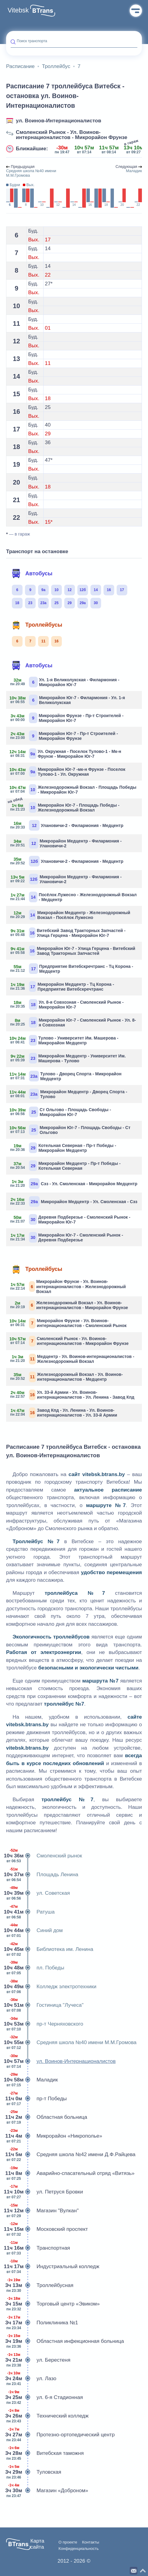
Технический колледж (47, 2416)
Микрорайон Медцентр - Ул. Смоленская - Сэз (74, 1201)
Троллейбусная (39, 2285)
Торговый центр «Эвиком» (53, 2304)
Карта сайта (37, 2544)
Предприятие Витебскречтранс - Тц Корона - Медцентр (72, 968)
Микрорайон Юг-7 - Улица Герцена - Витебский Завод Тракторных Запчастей (73, 950)
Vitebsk (18, 10)
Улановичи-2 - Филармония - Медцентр (67, 825)
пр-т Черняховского (44, 2024)
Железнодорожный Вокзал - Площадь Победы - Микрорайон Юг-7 (73, 789)
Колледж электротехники (51, 1987)
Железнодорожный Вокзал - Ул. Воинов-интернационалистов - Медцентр (67, 1377)
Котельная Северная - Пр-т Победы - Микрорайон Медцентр (63, 1147)
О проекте (67, 2542)
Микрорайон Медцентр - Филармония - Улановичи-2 (66, 843)
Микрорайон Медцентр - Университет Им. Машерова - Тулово (68, 1058)
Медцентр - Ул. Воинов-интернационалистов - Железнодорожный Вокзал (72, 1359)
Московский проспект (47, 2229)
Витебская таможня (45, 2453)
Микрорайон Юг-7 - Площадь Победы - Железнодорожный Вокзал (65, 807)
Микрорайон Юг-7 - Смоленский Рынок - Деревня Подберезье (67, 1237)
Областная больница (46, 2117)
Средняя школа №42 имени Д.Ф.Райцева (71, 2154)
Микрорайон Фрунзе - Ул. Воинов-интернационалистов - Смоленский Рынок (69, 1323)
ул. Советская (38, 1893)
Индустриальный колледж (52, 2266)
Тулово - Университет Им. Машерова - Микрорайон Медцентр (64, 1040)
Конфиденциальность (78, 2549)
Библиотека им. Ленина (49, 1949)
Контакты (90, 2542)
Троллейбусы (37, 624)
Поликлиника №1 (42, 2323)
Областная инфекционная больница (65, 2341)
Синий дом (34, 1930)
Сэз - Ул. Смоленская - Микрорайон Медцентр (74, 1183)
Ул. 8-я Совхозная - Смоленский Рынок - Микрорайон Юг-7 (67, 1004)
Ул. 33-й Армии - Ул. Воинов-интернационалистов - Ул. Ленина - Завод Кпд (72, 1395)
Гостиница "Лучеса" (44, 2005)
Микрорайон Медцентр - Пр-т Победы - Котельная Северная (66, 1165)
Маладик (32, 2080)
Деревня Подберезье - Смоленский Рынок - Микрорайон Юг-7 (70, 1219)
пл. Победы (35, 1968)
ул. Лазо (31, 2378)
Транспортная (38, 2248)
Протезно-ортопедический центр (60, 2435)
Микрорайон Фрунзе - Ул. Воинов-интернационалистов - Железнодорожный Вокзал (68, 1286)
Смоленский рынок (44, 1856)
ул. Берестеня (38, 2360)
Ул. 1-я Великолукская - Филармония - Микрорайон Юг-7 (65, 682)
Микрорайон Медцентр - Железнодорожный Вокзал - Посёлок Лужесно (70, 915)
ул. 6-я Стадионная (44, 2397)
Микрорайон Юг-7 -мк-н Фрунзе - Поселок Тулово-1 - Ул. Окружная (68, 771)
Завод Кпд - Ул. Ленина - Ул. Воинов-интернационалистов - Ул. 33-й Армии (64, 1412)
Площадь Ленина (42, 1875)
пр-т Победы (36, 2099)
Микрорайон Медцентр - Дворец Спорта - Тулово (69, 1094)
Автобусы (32, 573)
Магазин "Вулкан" (42, 2211)
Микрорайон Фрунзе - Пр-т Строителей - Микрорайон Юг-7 (67, 718)
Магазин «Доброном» (47, 2490)
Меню (136, 11)
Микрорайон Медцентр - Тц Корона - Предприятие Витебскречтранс (62, 986)
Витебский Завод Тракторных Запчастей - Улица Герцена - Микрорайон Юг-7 (68, 932)
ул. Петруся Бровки (44, 2192)
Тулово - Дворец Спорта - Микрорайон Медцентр (66, 1076)
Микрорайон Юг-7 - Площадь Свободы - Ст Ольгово (70, 1130)
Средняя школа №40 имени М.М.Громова (71, 2042)
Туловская (33, 2472)
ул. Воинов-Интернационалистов (58, 121)
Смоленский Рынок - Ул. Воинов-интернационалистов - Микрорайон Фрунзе (71, 135)
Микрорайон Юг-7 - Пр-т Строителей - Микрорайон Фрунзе (64, 735)
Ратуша (30, 1912)
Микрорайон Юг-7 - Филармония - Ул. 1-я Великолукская (68, 700)
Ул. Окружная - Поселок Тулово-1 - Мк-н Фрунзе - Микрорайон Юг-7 (66, 753)
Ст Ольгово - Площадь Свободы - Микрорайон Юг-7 (61, 1112)
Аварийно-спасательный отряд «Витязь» (70, 2173)
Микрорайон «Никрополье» (54, 2136)
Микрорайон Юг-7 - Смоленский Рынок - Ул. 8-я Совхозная (73, 1022)
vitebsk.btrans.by (103, 1474)
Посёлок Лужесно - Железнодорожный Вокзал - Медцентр (74, 897)
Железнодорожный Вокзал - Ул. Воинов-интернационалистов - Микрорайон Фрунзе (69, 1305)
